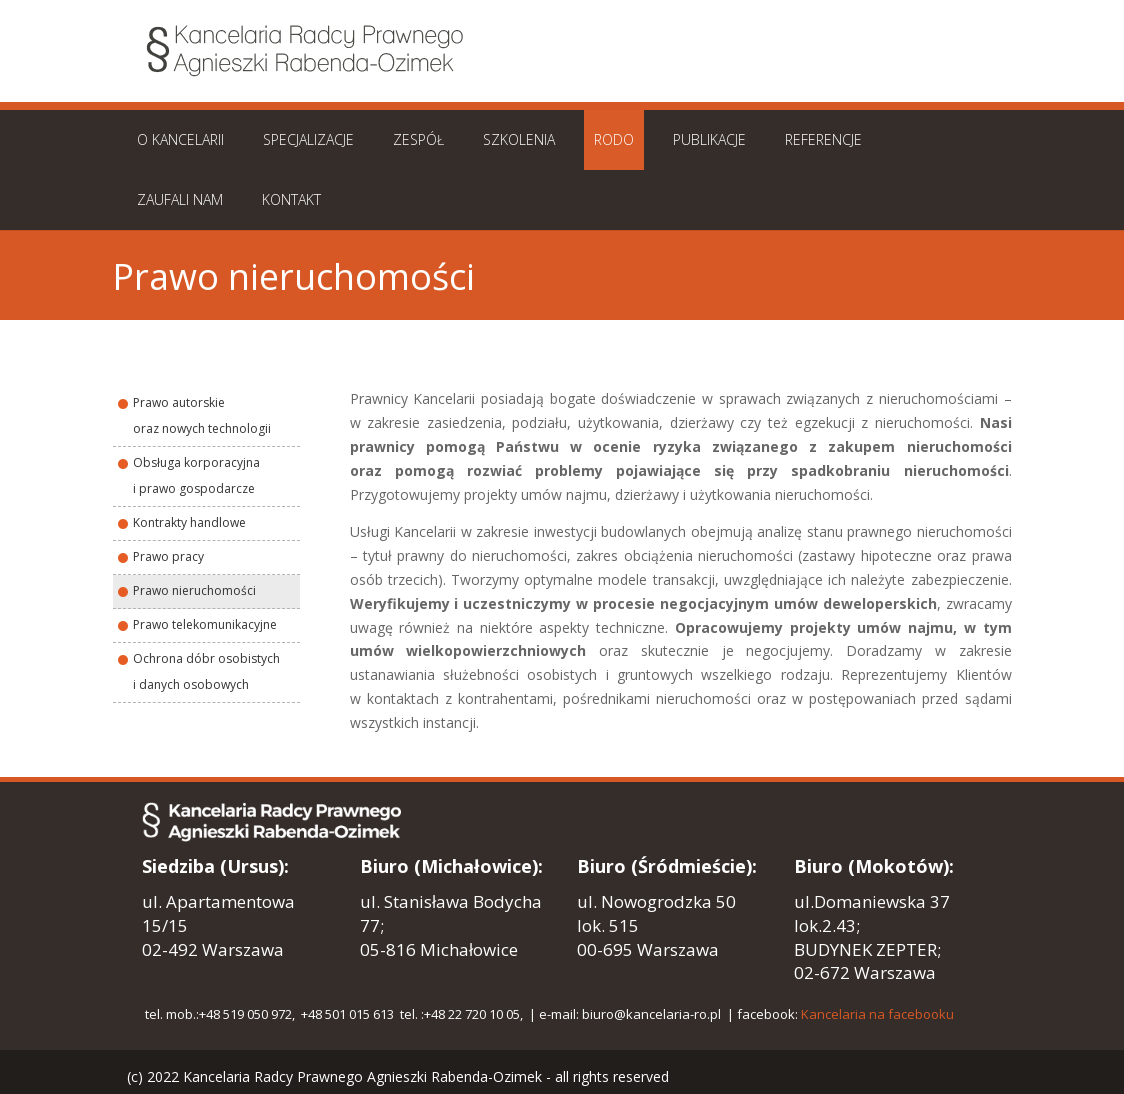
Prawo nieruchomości (194, 590)
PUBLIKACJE (709, 139)
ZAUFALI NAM (180, 199)
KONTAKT (291, 199)
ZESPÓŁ (418, 139)
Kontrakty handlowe (189, 522)
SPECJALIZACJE (308, 139)
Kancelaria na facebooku (877, 1014)
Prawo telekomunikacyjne (205, 624)
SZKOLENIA (519, 139)
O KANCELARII (180, 139)
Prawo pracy (168, 556)
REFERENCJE (823, 139)
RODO (614, 139)
